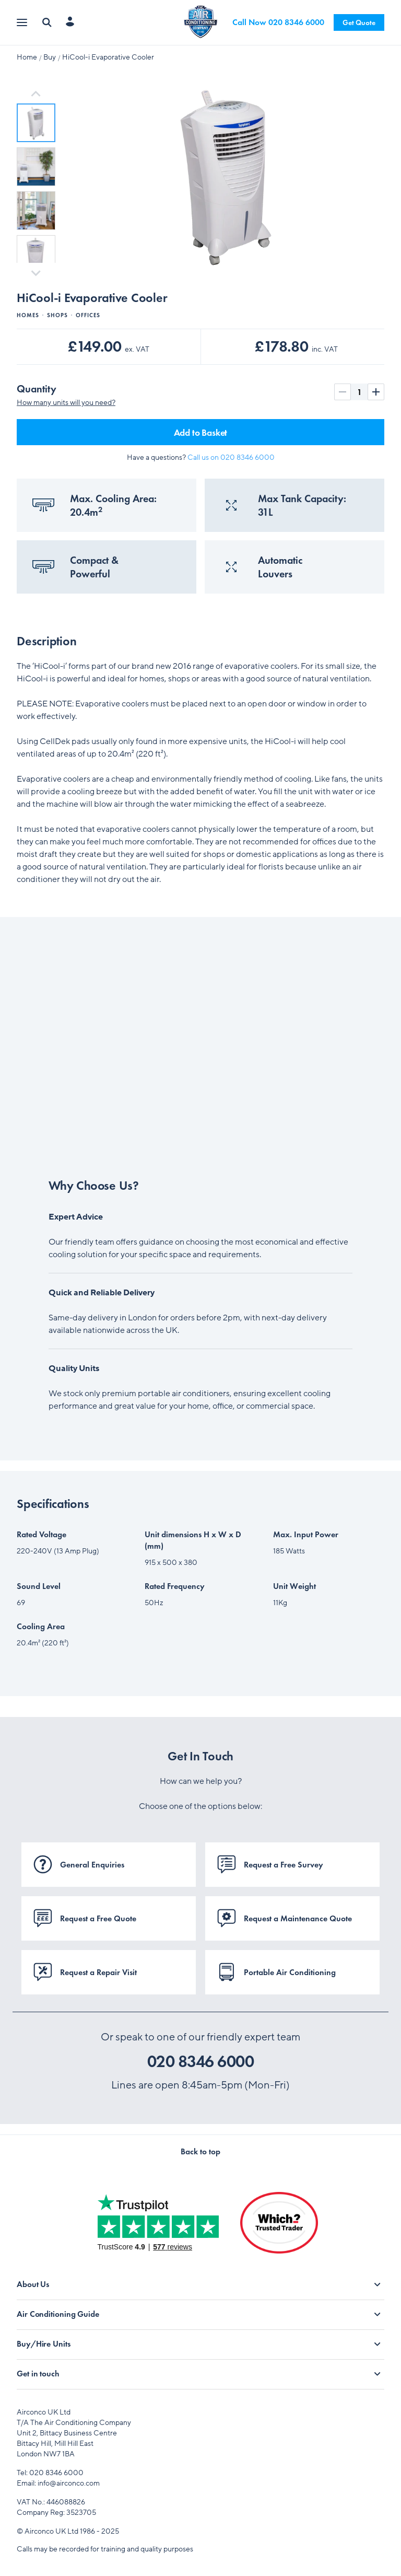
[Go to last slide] (36, 94)
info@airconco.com (69, 2483)
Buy (49, 57)
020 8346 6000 (200, 2061)
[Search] (47, 22)
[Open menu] (23, 23)
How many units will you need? (66, 403)
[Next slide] (36, 272)
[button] (36, 122)
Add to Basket (201, 432)
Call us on (231, 457)
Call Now (278, 22)
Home (27, 57)
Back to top (200, 2151)
